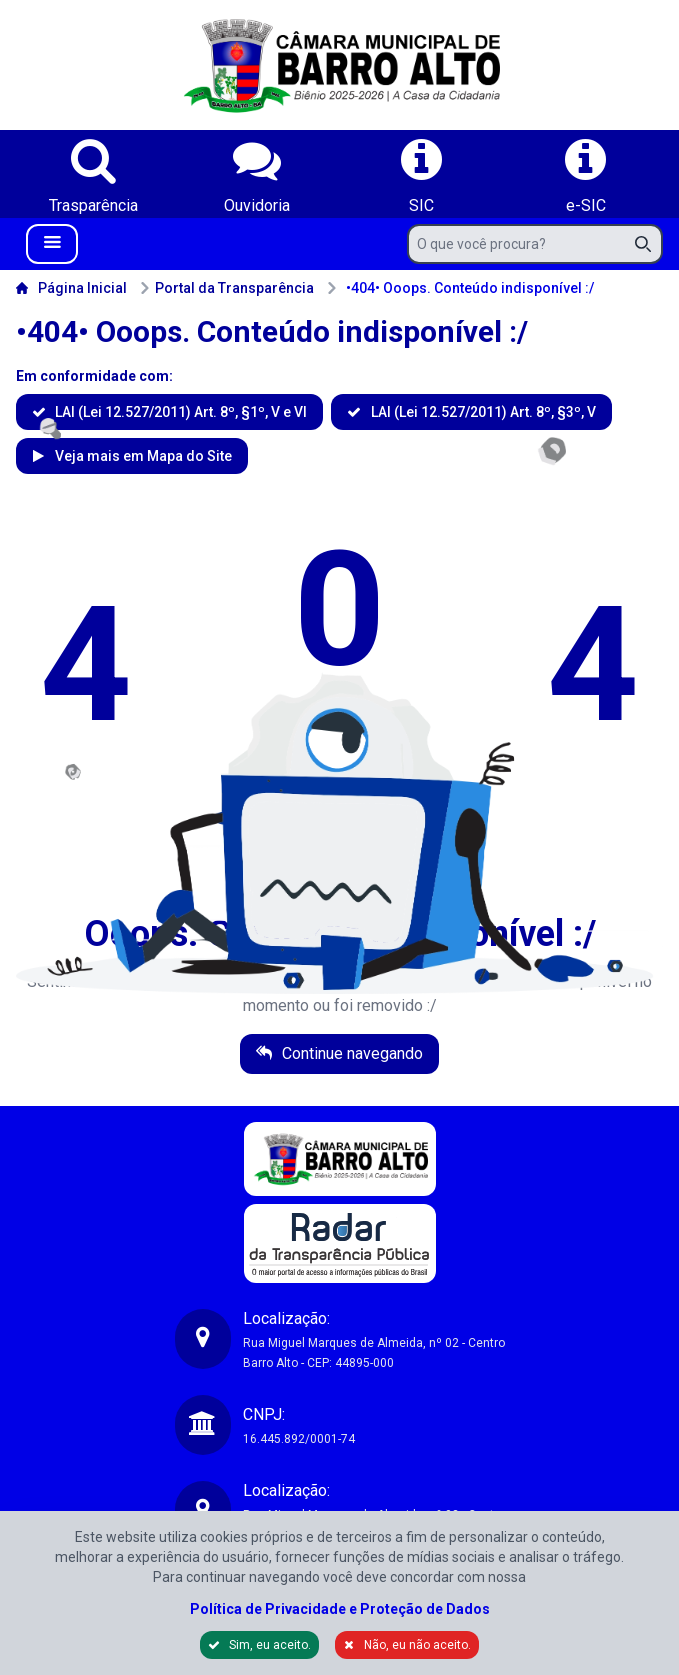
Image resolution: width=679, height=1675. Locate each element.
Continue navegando (350, 1053)
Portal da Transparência (226, 288)
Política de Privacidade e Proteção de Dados (340, 1609)
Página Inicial (71, 288)
